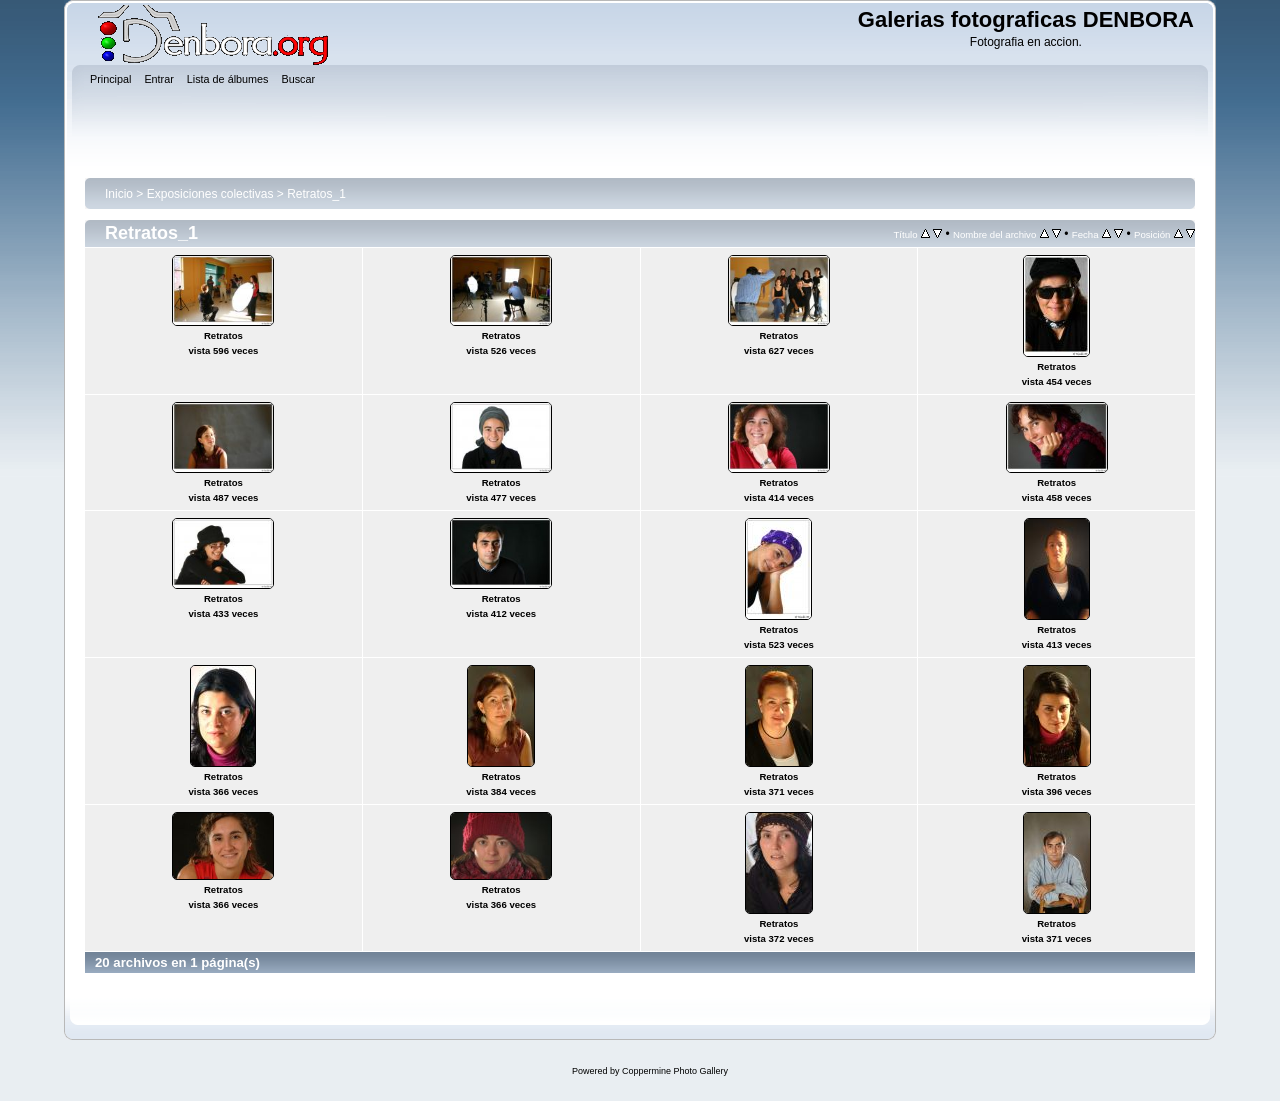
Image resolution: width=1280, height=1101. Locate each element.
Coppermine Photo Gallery (675, 1071)
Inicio (119, 194)
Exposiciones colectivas (210, 194)
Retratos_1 (316, 194)
